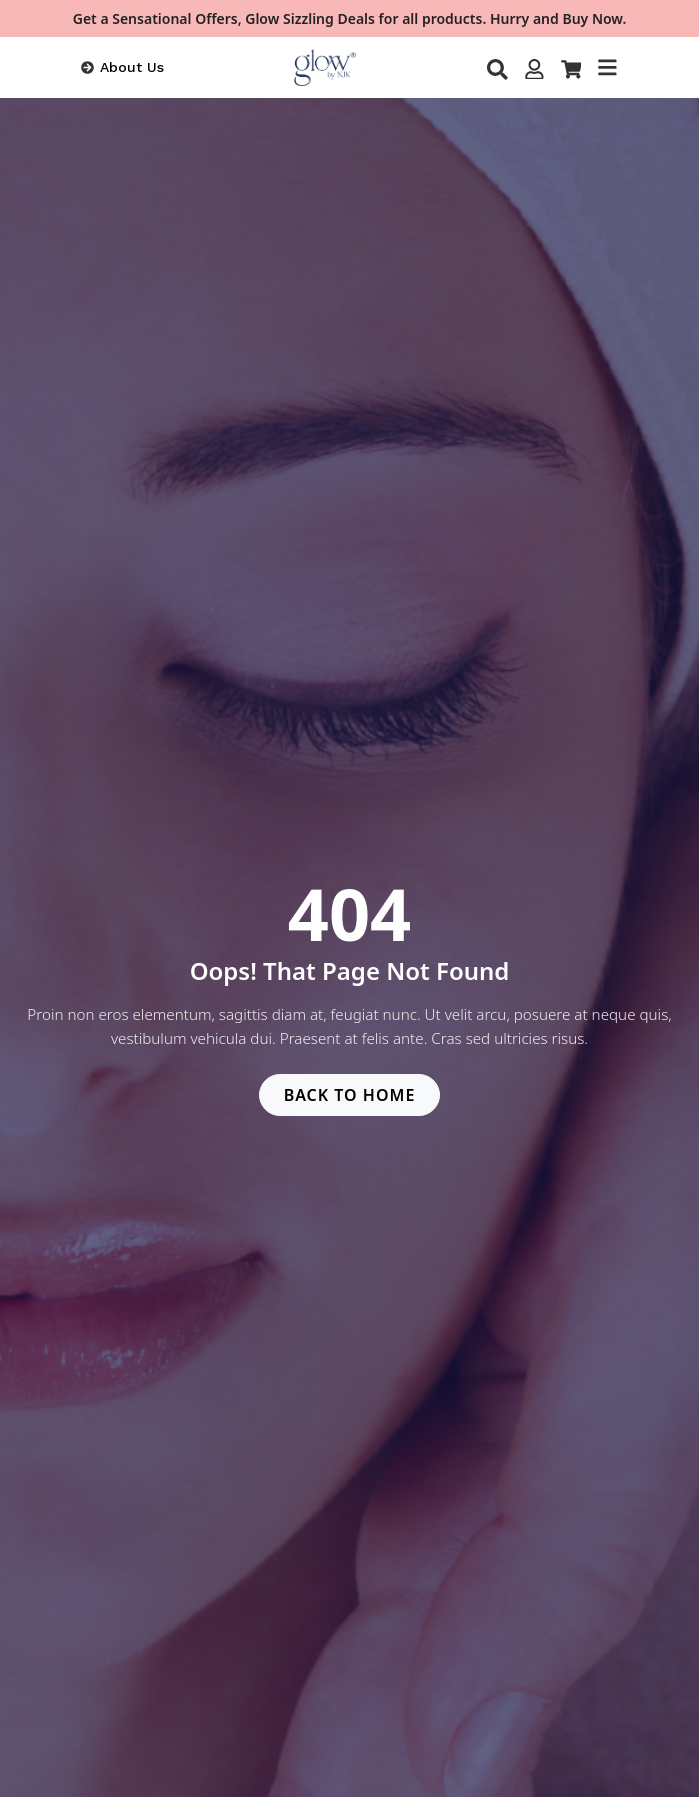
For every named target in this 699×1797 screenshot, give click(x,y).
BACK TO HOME (350, 1095)
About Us (132, 67)
